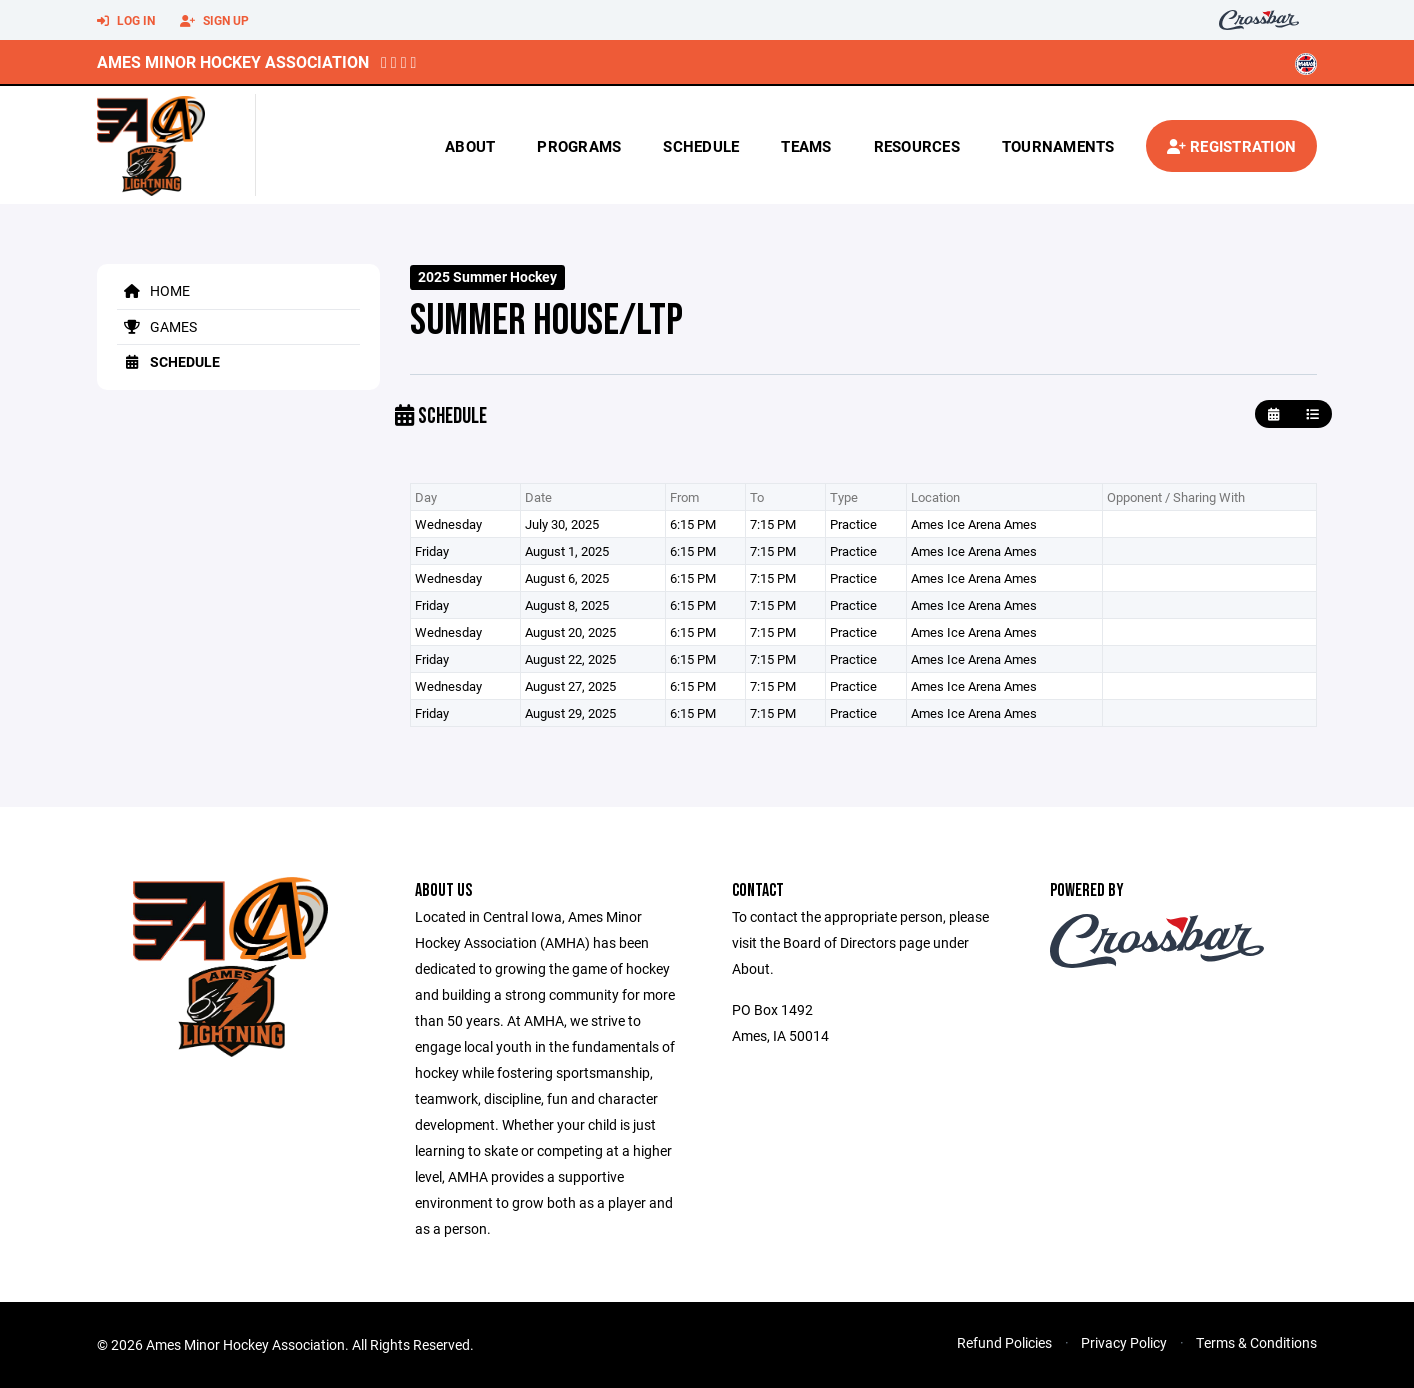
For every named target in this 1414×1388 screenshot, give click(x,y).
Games (157, 326)
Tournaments (1058, 146)
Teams (806, 146)
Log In (126, 21)
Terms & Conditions (1256, 1342)
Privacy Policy (1124, 1342)
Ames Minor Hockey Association (233, 61)
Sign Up (214, 21)
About (470, 146)
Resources (917, 146)
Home (153, 290)
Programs (579, 146)
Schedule (701, 146)
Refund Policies (1004, 1342)
